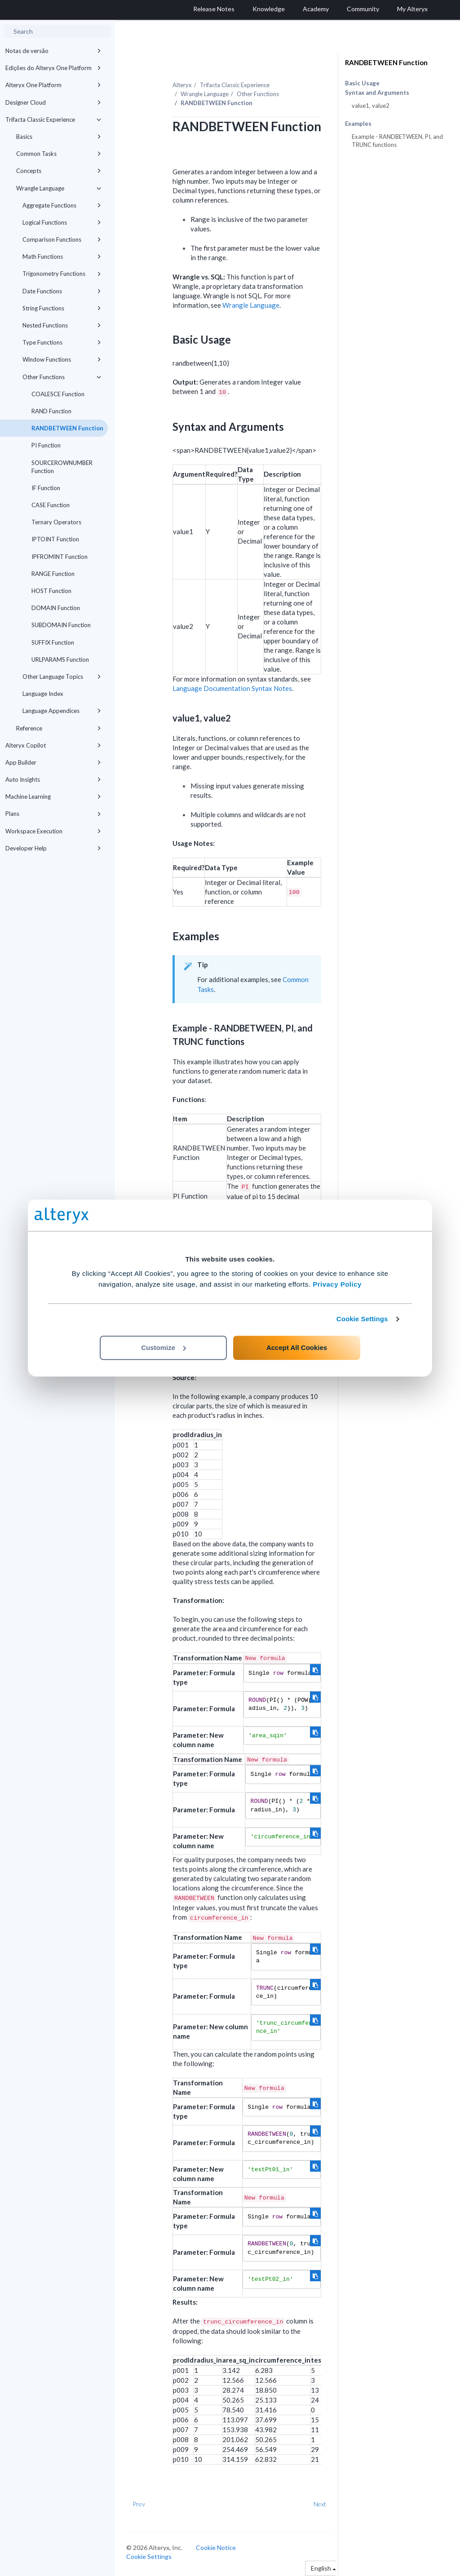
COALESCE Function (57, 394)
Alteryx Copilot (53, 745)
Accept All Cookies (296, 1347)
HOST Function (51, 590)
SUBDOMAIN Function (61, 625)
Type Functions (61, 342)
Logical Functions (61, 222)
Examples (358, 123)
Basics (58, 136)
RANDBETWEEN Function (67, 428)
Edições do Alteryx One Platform (53, 67)
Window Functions (61, 359)
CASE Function (50, 505)
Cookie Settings (362, 1319)
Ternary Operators (56, 522)
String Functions (61, 308)
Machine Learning (53, 796)
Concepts (58, 170)
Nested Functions (61, 325)
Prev (139, 2504)
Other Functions (61, 377)
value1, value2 (370, 105)
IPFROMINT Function (59, 556)
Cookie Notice (216, 2547)
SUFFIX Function (52, 642)
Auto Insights (53, 779)
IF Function (45, 487)
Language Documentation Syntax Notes (232, 688)
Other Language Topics (61, 676)
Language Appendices (61, 710)
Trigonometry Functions (61, 273)
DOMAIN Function (55, 607)
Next (320, 2504)
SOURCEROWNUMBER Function (62, 466)
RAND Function (51, 411)
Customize (163, 1347)
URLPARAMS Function (60, 659)
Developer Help (53, 848)
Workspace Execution (53, 831)
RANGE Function (53, 573)
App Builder (53, 762)
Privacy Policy (337, 1284)
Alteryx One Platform (53, 85)
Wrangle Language (58, 188)
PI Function (46, 445)
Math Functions (61, 256)
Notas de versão (53, 50)
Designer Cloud (53, 102)
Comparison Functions (61, 239)
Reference (58, 728)
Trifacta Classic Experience (53, 119)
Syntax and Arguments (377, 92)
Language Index (42, 693)
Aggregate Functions (61, 205)
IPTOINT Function (55, 539)
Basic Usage (362, 83)
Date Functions (61, 291)
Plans (53, 813)
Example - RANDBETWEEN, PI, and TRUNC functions (397, 140)
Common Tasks (58, 153)
